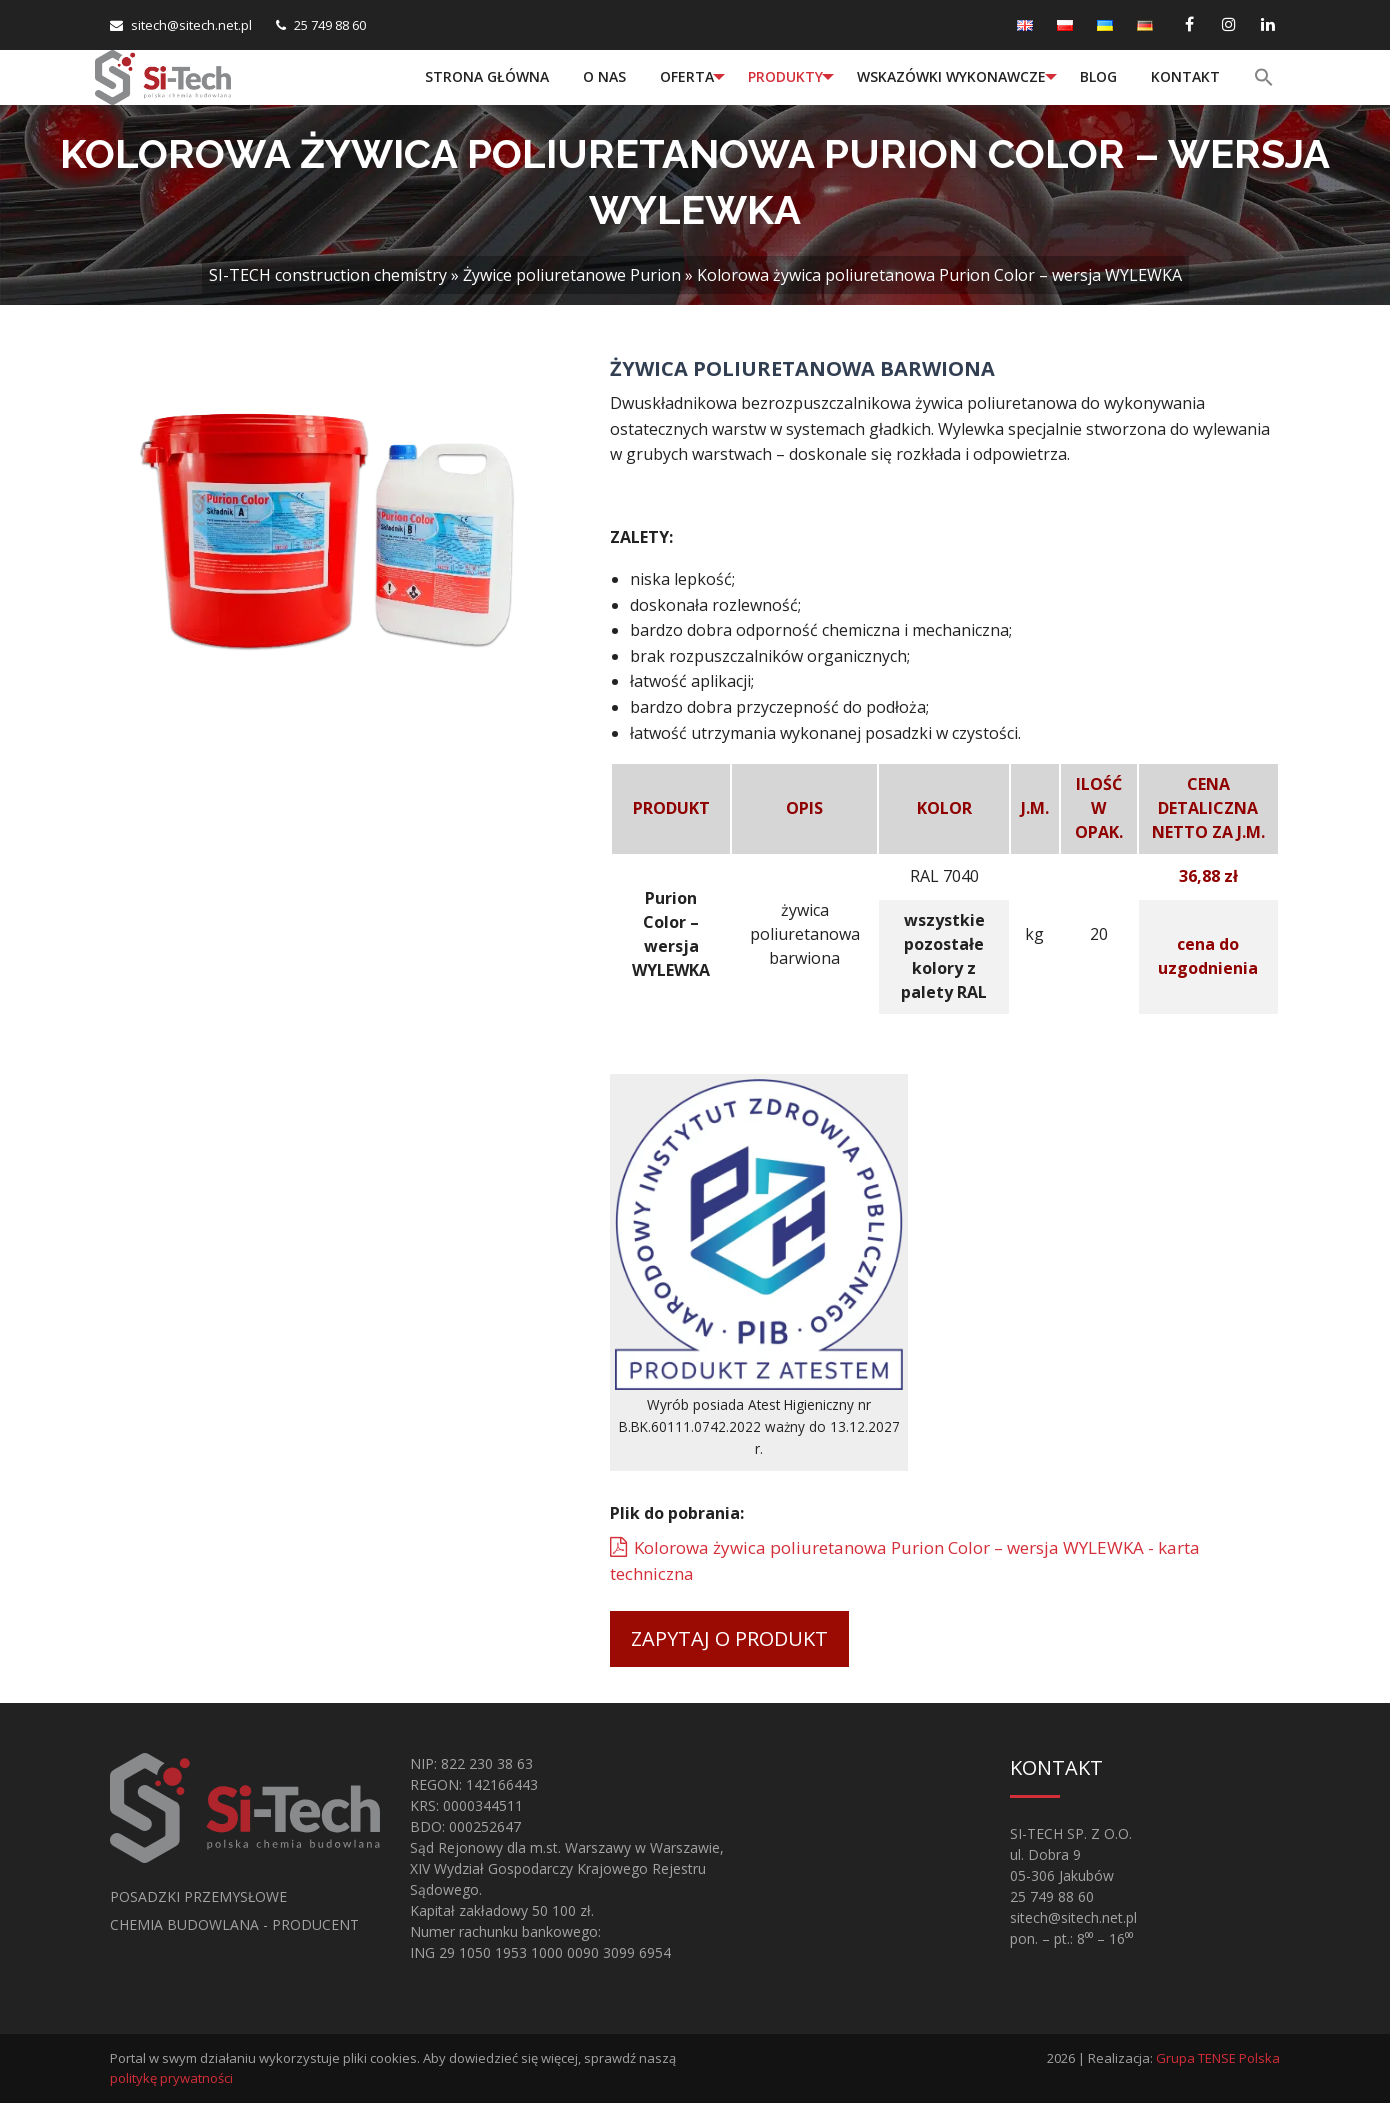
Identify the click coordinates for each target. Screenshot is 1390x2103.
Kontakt (1185, 76)
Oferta (687, 76)
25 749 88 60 (330, 25)
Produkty (785, 76)
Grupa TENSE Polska (1218, 2058)
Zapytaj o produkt (729, 1638)
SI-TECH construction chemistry (328, 275)
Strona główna (487, 76)
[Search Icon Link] (1266, 77)
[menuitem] (487, 77)
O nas (604, 76)
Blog (1098, 76)
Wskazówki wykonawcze (951, 76)
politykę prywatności (171, 2078)
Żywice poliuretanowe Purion (572, 275)
